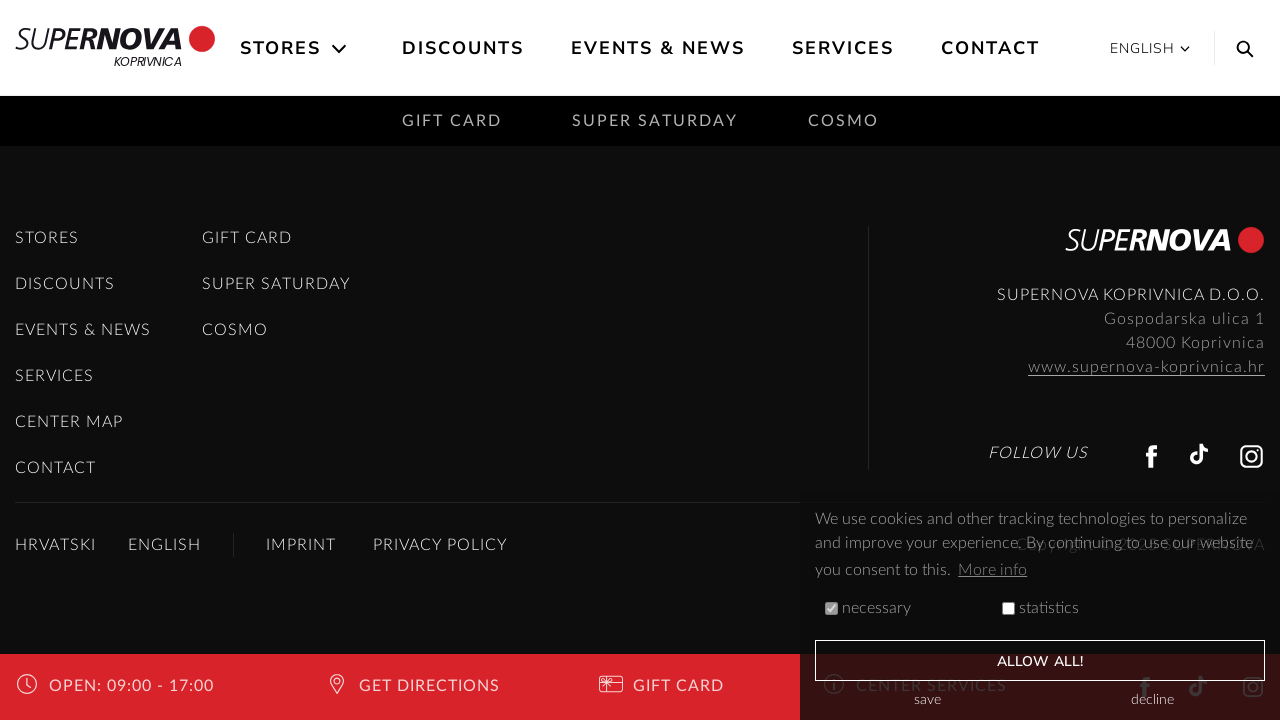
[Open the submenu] (340, 49)
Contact (990, 48)
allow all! (1040, 661)
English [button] (1150, 48)
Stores (280, 48)
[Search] (1240, 48)
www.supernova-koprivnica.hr (1146, 367)
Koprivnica (115, 48)
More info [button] (992, 570)
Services (843, 48)
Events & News (658, 48)
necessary (868, 608)
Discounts (463, 48)
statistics (1040, 608)
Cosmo (843, 121)
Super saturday (655, 121)
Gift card (452, 121)
